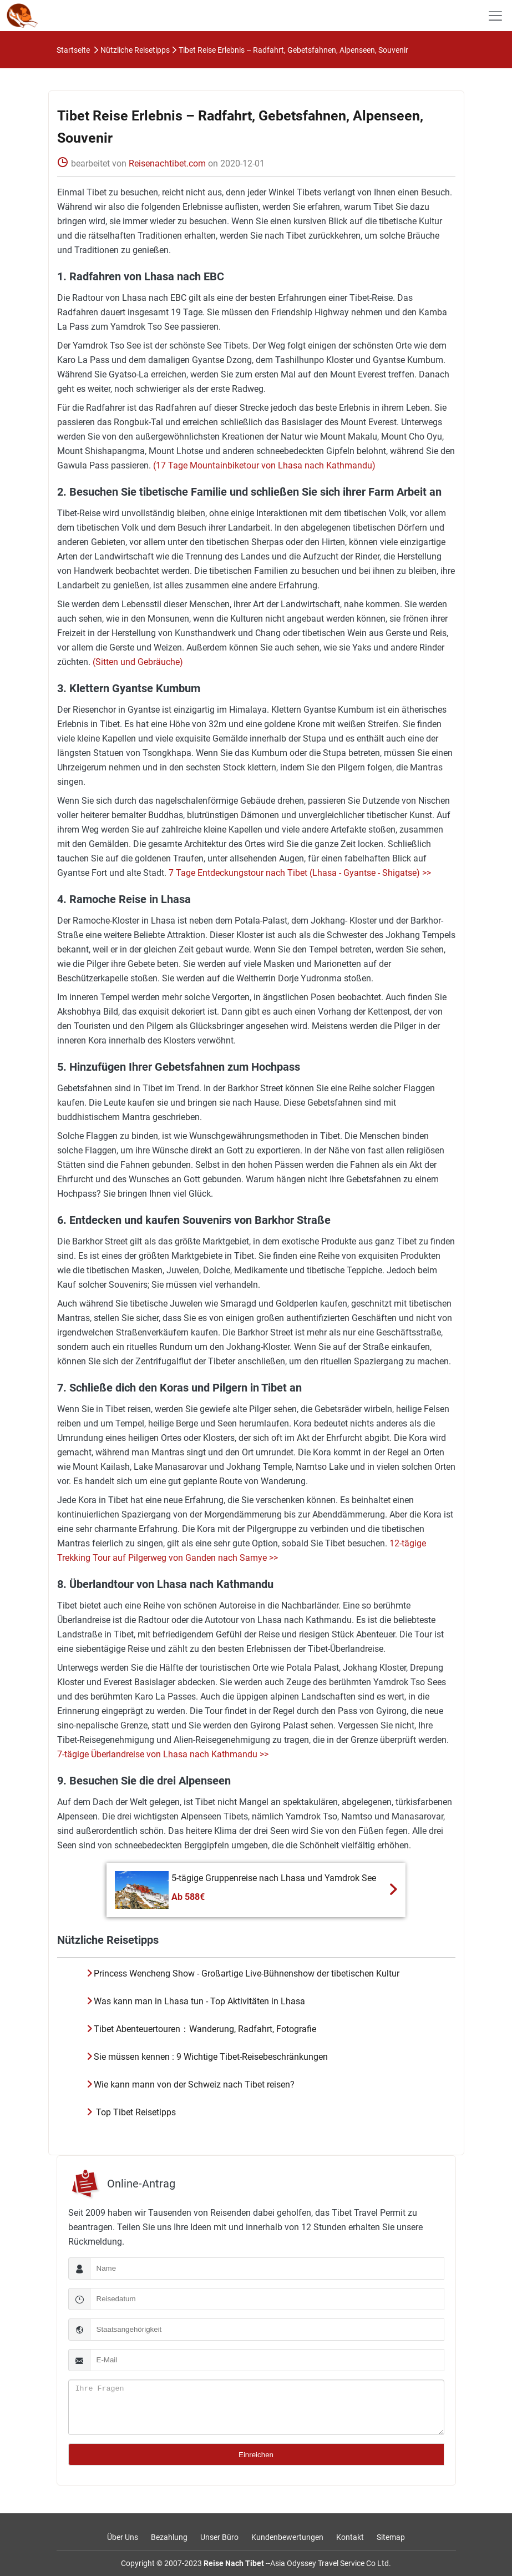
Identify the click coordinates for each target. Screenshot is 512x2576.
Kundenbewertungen (287, 2537)
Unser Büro (219, 2537)
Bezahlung (169, 2537)
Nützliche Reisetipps (135, 50)
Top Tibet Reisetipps (135, 2112)
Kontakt (350, 2537)
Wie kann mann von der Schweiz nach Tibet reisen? (194, 2084)
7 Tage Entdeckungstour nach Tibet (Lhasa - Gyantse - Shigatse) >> (298, 873)
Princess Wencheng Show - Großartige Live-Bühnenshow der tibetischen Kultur (246, 1973)
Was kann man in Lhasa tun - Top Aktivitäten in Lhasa (199, 2001)
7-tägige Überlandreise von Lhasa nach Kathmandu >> (162, 1754)
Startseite (73, 50)
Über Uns (122, 2537)
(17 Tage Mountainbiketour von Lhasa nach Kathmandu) (263, 465)
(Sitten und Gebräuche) (136, 662)
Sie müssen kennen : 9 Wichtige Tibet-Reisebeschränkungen (211, 2056)
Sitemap (391, 2537)
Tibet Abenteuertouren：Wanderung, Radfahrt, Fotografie (205, 2029)
